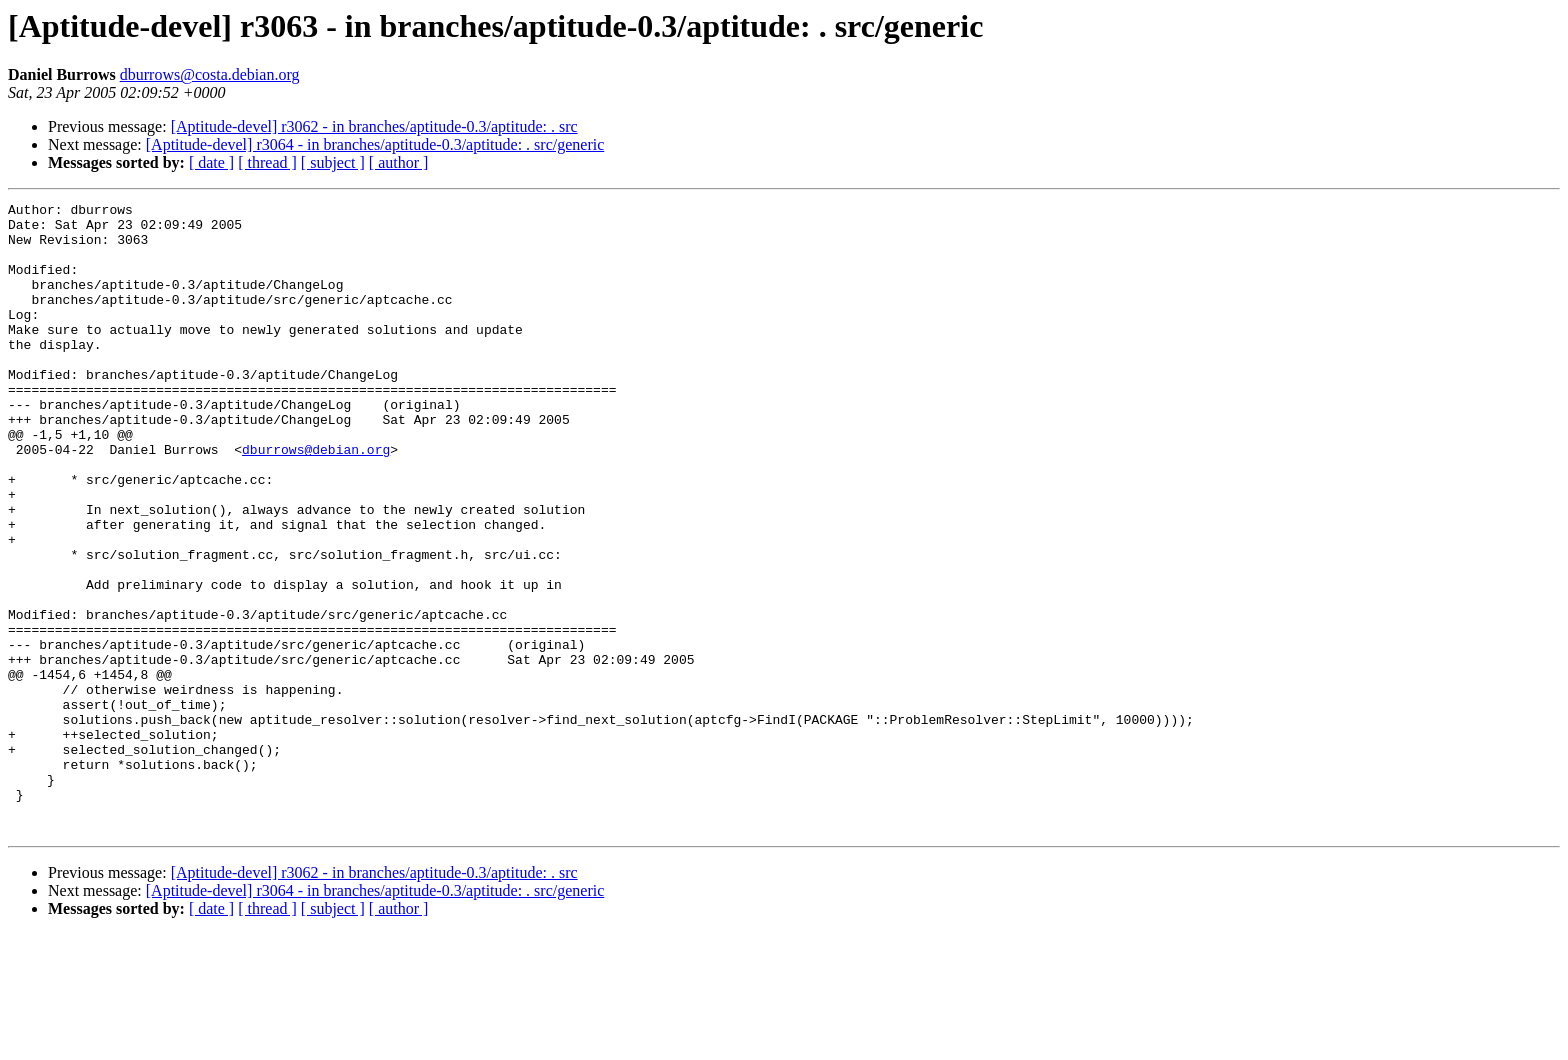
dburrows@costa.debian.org (210, 74)
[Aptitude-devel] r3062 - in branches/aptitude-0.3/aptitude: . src (374, 126)
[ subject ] (333, 162)
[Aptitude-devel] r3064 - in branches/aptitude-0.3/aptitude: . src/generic (375, 144)
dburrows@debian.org (316, 500)
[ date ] (211, 162)
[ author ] (399, 162)
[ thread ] (267, 162)
